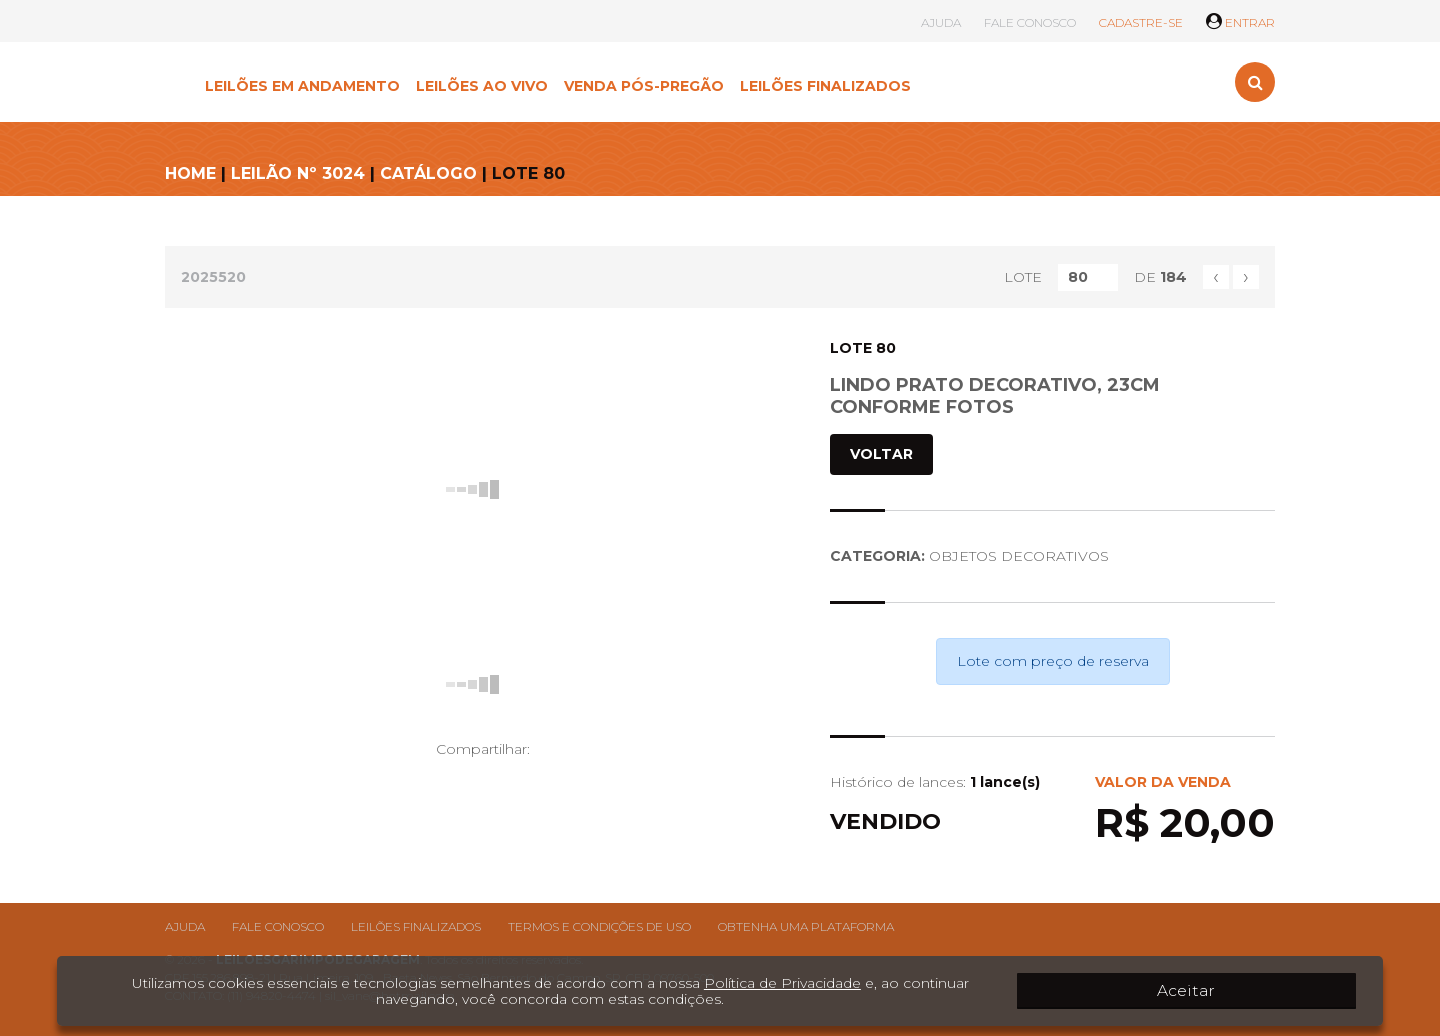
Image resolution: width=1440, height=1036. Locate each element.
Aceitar (1300, 991)
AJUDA (941, 22)
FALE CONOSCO (1030, 22)
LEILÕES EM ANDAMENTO (302, 86)
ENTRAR (1240, 22)
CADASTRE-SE (1141, 22)
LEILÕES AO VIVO (482, 86)
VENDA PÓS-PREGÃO (644, 86)
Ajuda (185, 926)
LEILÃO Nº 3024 (298, 173)
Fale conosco (278, 926)
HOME (190, 173)
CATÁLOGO (428, 173)
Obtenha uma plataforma (806, 926)
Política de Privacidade (760, 983)
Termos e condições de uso (599, 926)
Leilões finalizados (416, 926)
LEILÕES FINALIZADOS (825, 86)
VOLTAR (881, 454)
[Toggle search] (1255, 82)
